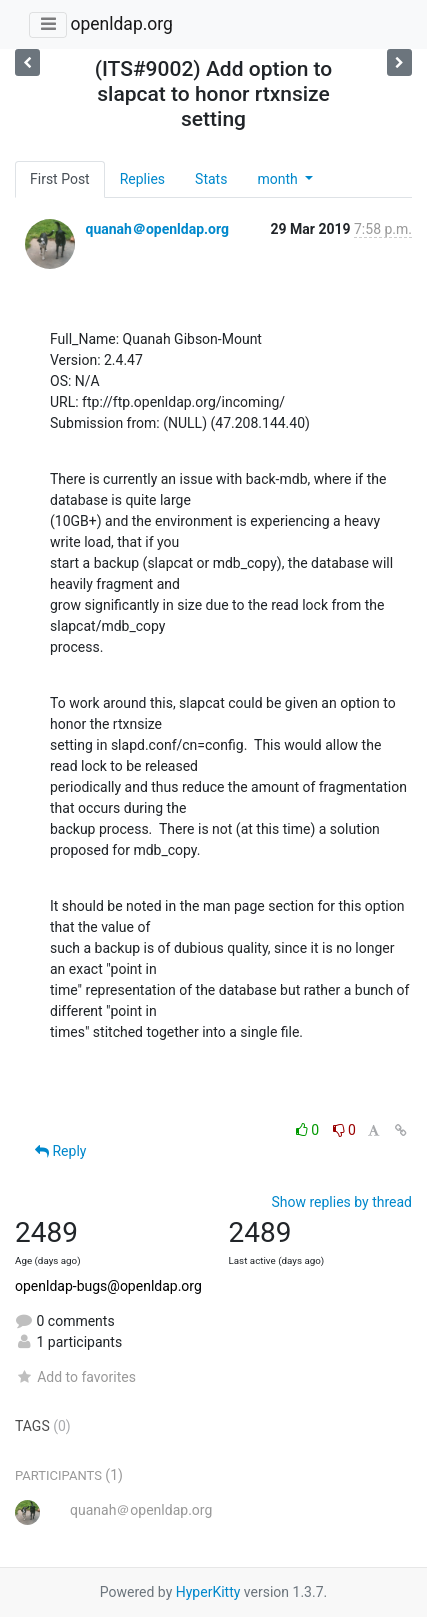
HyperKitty (208, 1592)
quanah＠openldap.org (157, 229)
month (279, 179)
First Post (60, 179)
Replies (142, 179)
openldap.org (121, 24)
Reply (60, 1151)
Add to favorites (75, 1377)
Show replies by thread (341, 1202)
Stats (211, 179)
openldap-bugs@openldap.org (108, 1286)
